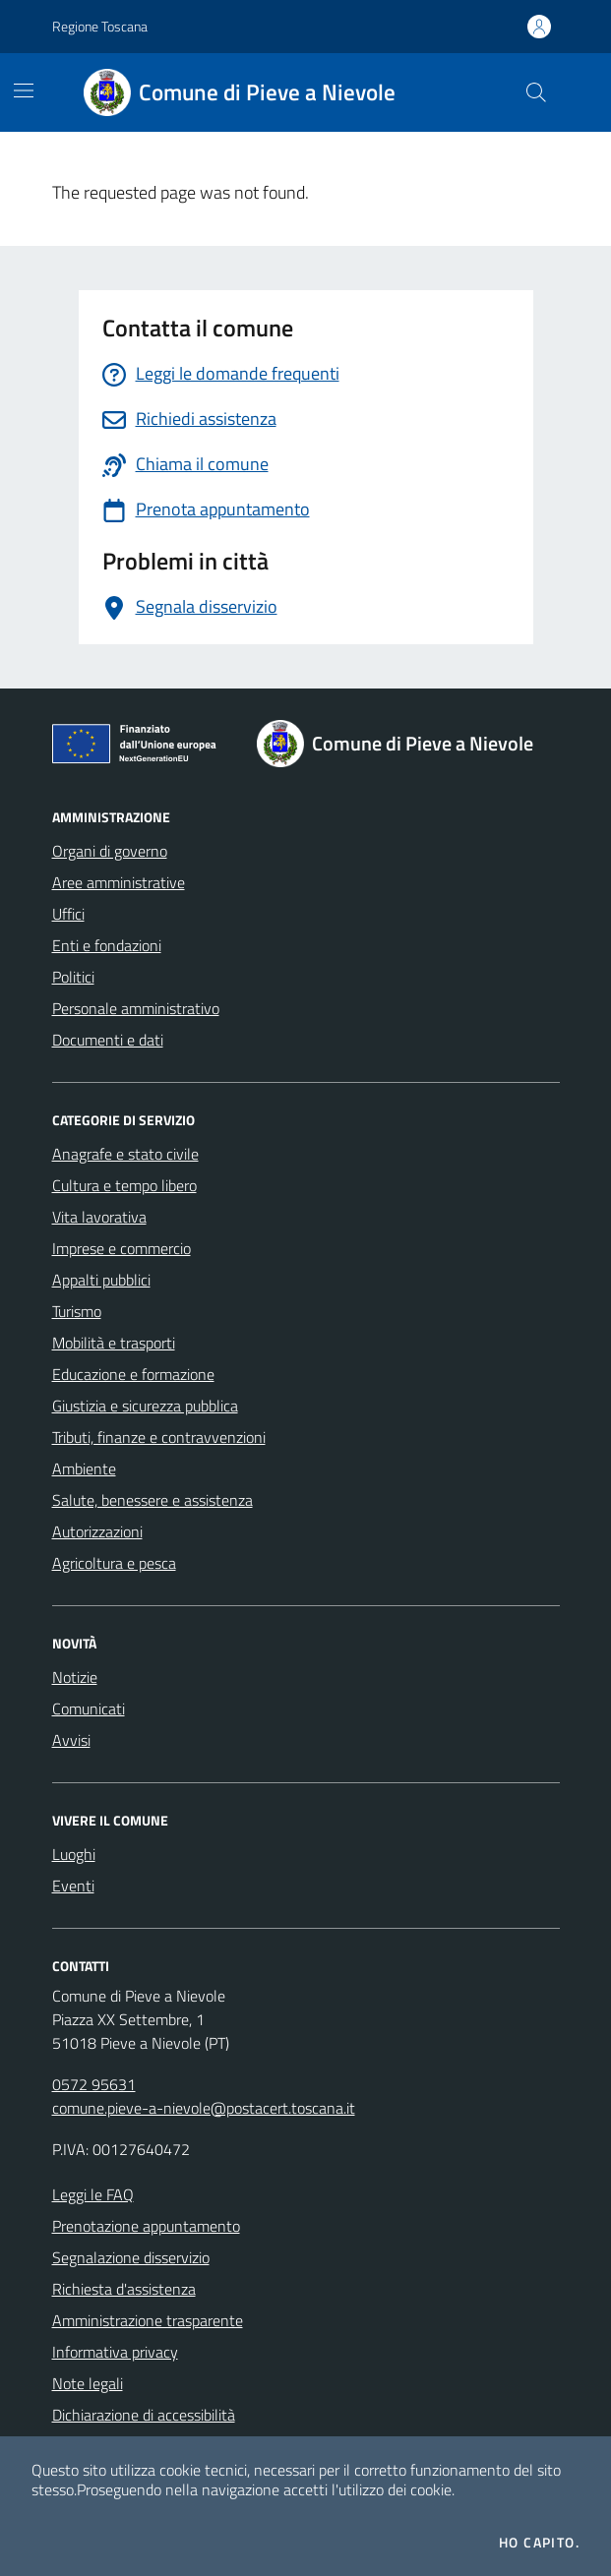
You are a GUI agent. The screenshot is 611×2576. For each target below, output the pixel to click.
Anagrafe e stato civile (125, 1154)
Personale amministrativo (135, 1008)
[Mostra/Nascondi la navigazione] (23, 90)
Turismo (76, 1311)
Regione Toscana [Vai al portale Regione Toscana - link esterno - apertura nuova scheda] (100, 26)
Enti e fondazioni (106, 945)
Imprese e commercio (121, 1248)
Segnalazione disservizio (131, 2257)
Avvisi (71, 1740)
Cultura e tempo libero (124, 1185)
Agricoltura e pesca (114, 1563)
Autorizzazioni (97, 1531)
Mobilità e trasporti (113, 1342)
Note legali (87, 2383)
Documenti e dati (107, 1039)
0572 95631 (94, 2084)
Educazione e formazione (133, 1374)
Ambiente (84, 1468)
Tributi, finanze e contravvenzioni (159, 1437)
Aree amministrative (118, 882)
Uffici (68, 914)
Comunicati (88, 1708)
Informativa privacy (115, 2352)
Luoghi (73, 1854)
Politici (73, 976)
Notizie (74, 1677)
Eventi (73, 1885)
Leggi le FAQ (93, 2194)
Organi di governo (109, 851)
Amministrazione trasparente (147, 2320)
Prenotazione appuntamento (146, 2226)
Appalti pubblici (101, 1279)
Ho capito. (539, 2542)
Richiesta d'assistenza (124, 2289)
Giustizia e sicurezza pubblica (145, 1405)
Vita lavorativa (99, 1216)
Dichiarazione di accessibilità (143, 2414)
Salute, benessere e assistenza (152, 1500)
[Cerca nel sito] (535, 92)
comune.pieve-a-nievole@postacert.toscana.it (203, 2108)
